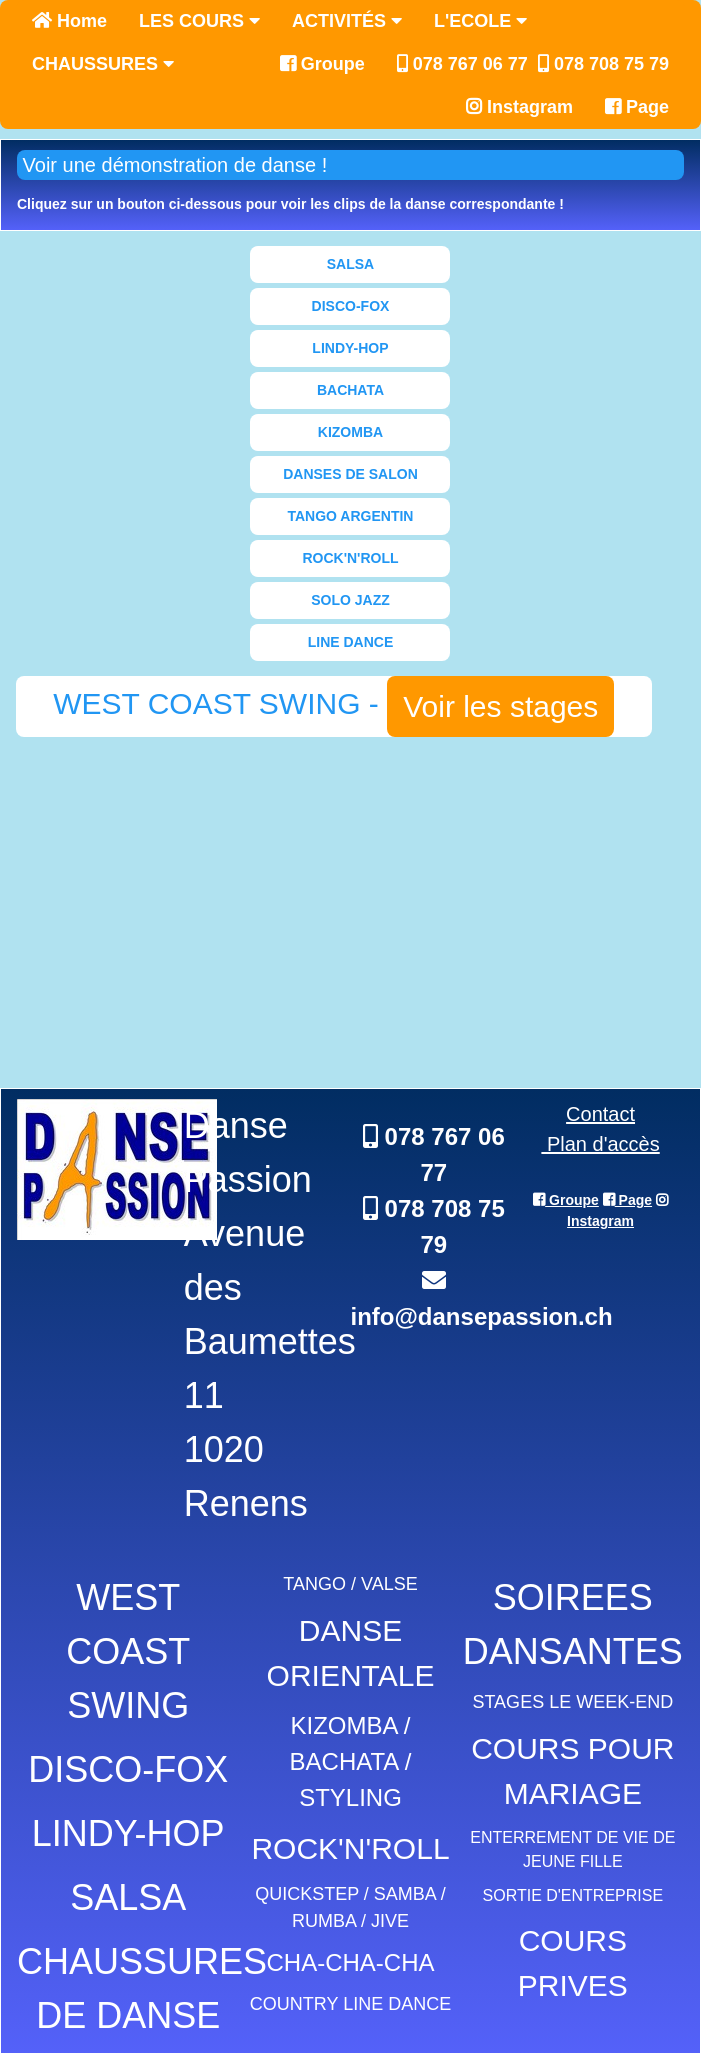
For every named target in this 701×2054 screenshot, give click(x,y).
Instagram (519, 107)
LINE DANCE (351, 642)
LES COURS (199, 21)
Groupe (322, 64)
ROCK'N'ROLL (350, 558)
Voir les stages (500, 706)
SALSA (350, 264)
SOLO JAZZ (350, 600)
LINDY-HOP (350, 348)
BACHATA (350, 390)
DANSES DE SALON (350, 474)
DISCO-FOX (351, 306)
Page (637, 107)
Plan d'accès (600, 1144)
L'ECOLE (480, 21)
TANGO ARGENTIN (350, 516)
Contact (600, 1114)
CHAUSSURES (103, 64)
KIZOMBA (350, 432)
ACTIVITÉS (347, 21)
